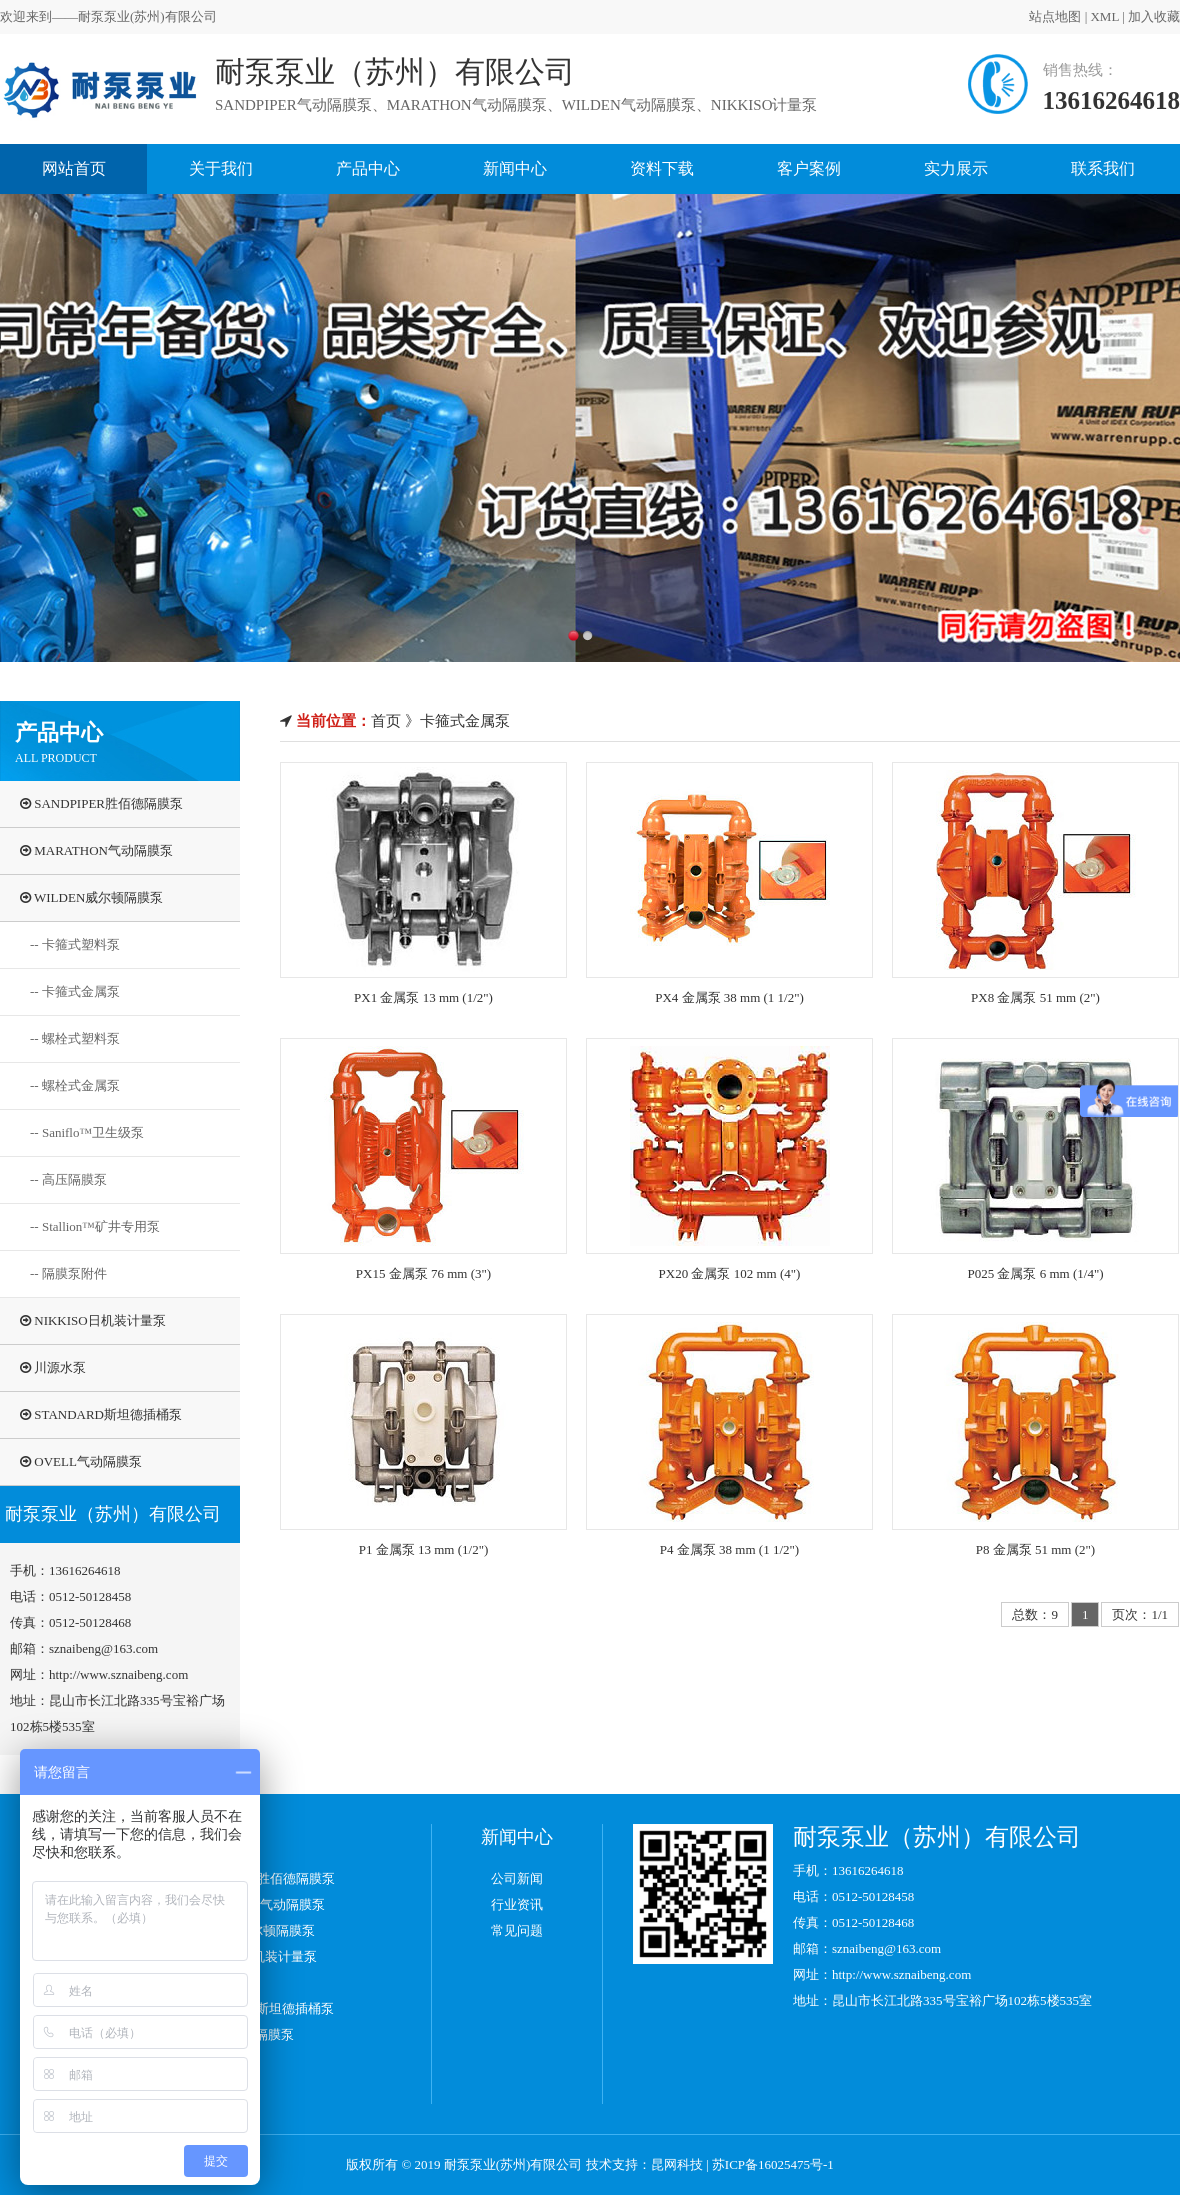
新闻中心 (515, 168)
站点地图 (1033, 16)
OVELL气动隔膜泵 (81, 1461)
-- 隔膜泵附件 (68, 1273)
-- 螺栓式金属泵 (75, 1085)
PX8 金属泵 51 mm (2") (1035, 997)
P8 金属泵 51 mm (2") (1035, 1549)
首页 (386, 721)
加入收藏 (1132, 16)
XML (1082, 16)
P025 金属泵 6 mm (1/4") (1035, 1273)
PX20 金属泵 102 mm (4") (730, 1273)
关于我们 (221, 168)
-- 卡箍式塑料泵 (75, 944)
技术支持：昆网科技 (644, 2164)
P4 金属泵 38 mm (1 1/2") (729, 1549)
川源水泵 (53, 1367)
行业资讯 (517, 1904)
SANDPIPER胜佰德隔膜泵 (101, 803)
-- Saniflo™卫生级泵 (87, 1132)
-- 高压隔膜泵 (68, 1179)
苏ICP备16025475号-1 (773, 2164)
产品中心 (368, 168)
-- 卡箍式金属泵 (75, 991)
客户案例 (809, 168)
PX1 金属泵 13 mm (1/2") (423, 997)
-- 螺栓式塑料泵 (75, 1038)
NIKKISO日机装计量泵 (93, 1320)
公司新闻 (517, 1878)
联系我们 (1103, 168)
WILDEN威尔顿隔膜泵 (91, 897)
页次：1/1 (1140, 1614)
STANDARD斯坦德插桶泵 (101, 1414)
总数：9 (1035, 1614)
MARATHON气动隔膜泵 (96, 850)
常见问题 (517, 1930)
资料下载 (662, 168)
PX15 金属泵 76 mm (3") (423, 1273)
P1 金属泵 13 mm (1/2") (424, 1549)
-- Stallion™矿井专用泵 (95, 1226)
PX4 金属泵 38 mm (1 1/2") (729, 997)
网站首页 (74, 168)
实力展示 (956, 168)
